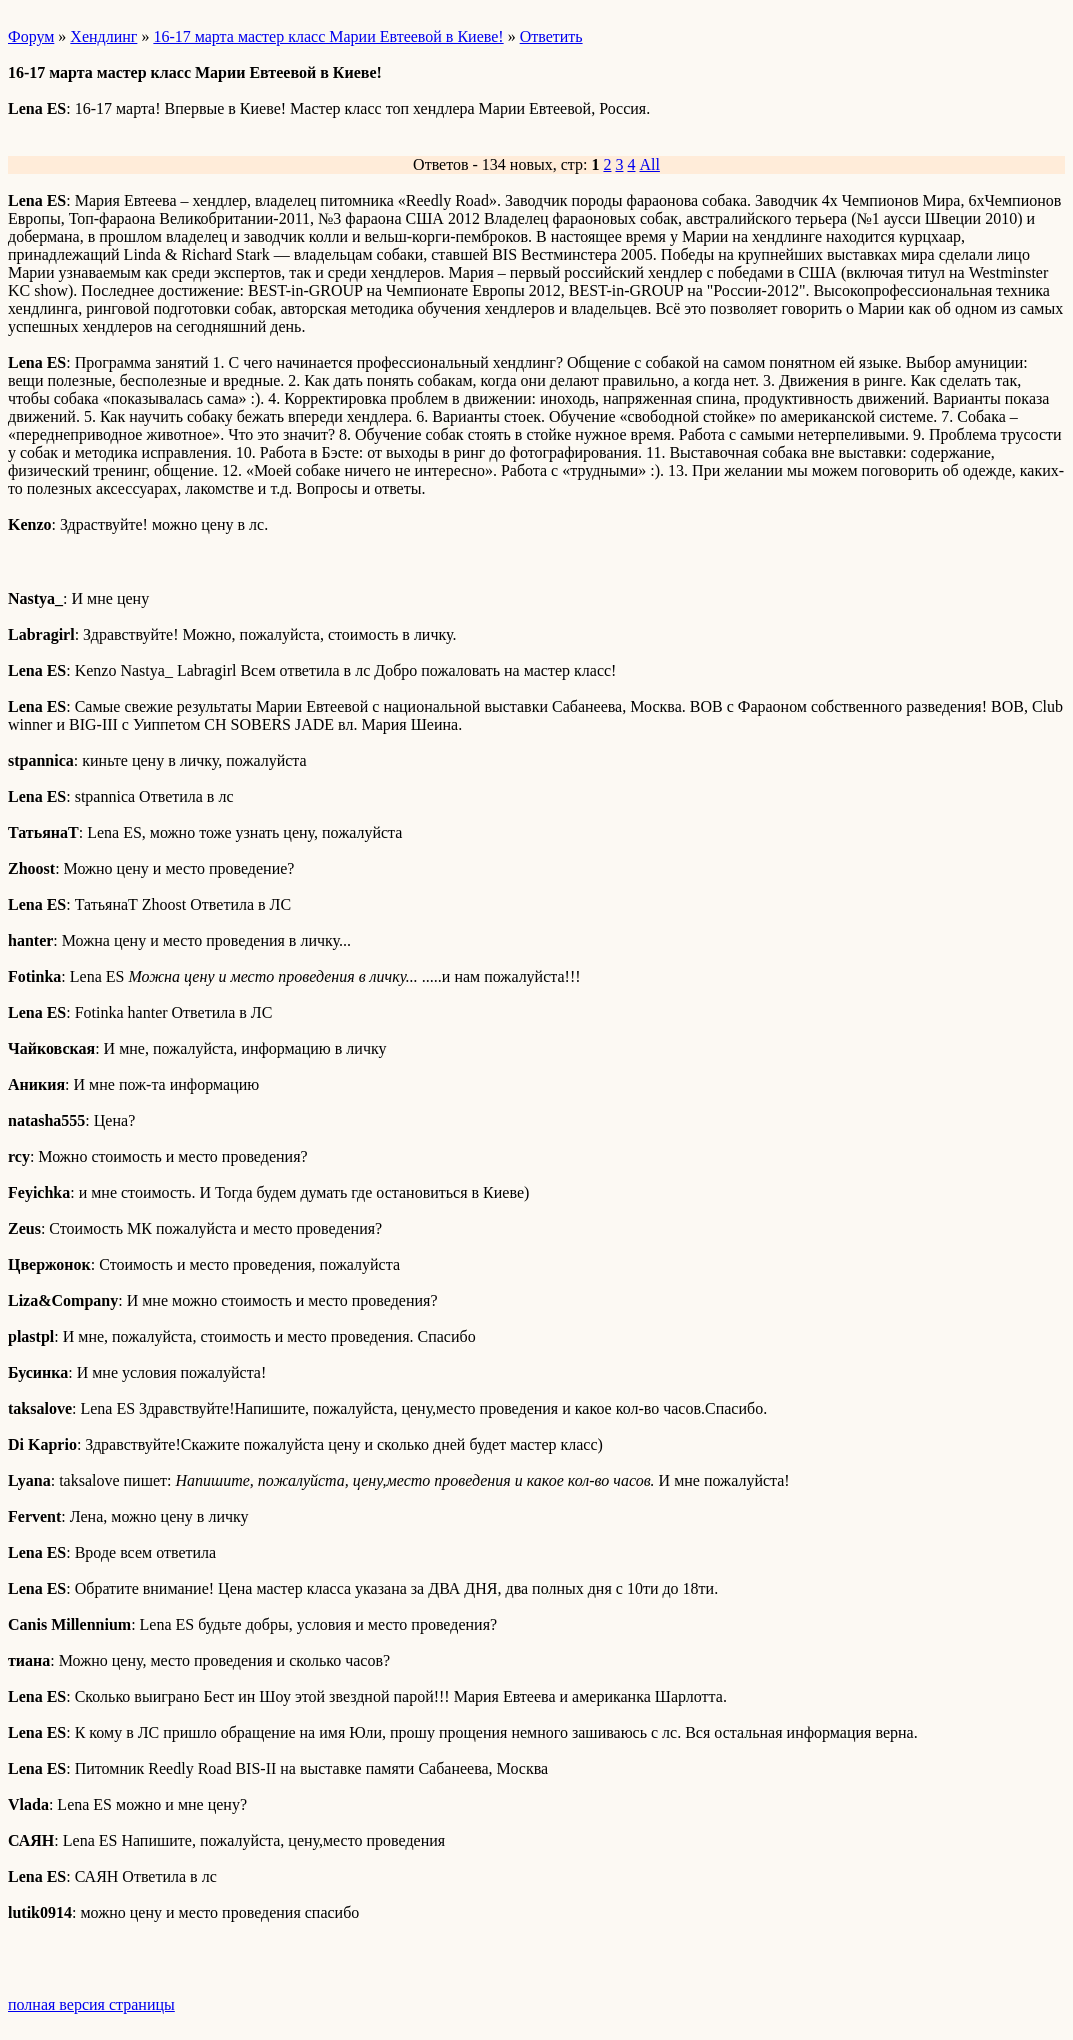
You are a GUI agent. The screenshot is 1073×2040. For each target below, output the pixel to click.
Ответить (551, 36)
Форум (31, 36)
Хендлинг (103, 36)
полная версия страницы (91, 2004)
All (649, 164)
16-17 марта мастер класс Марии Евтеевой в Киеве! (328, 36)
